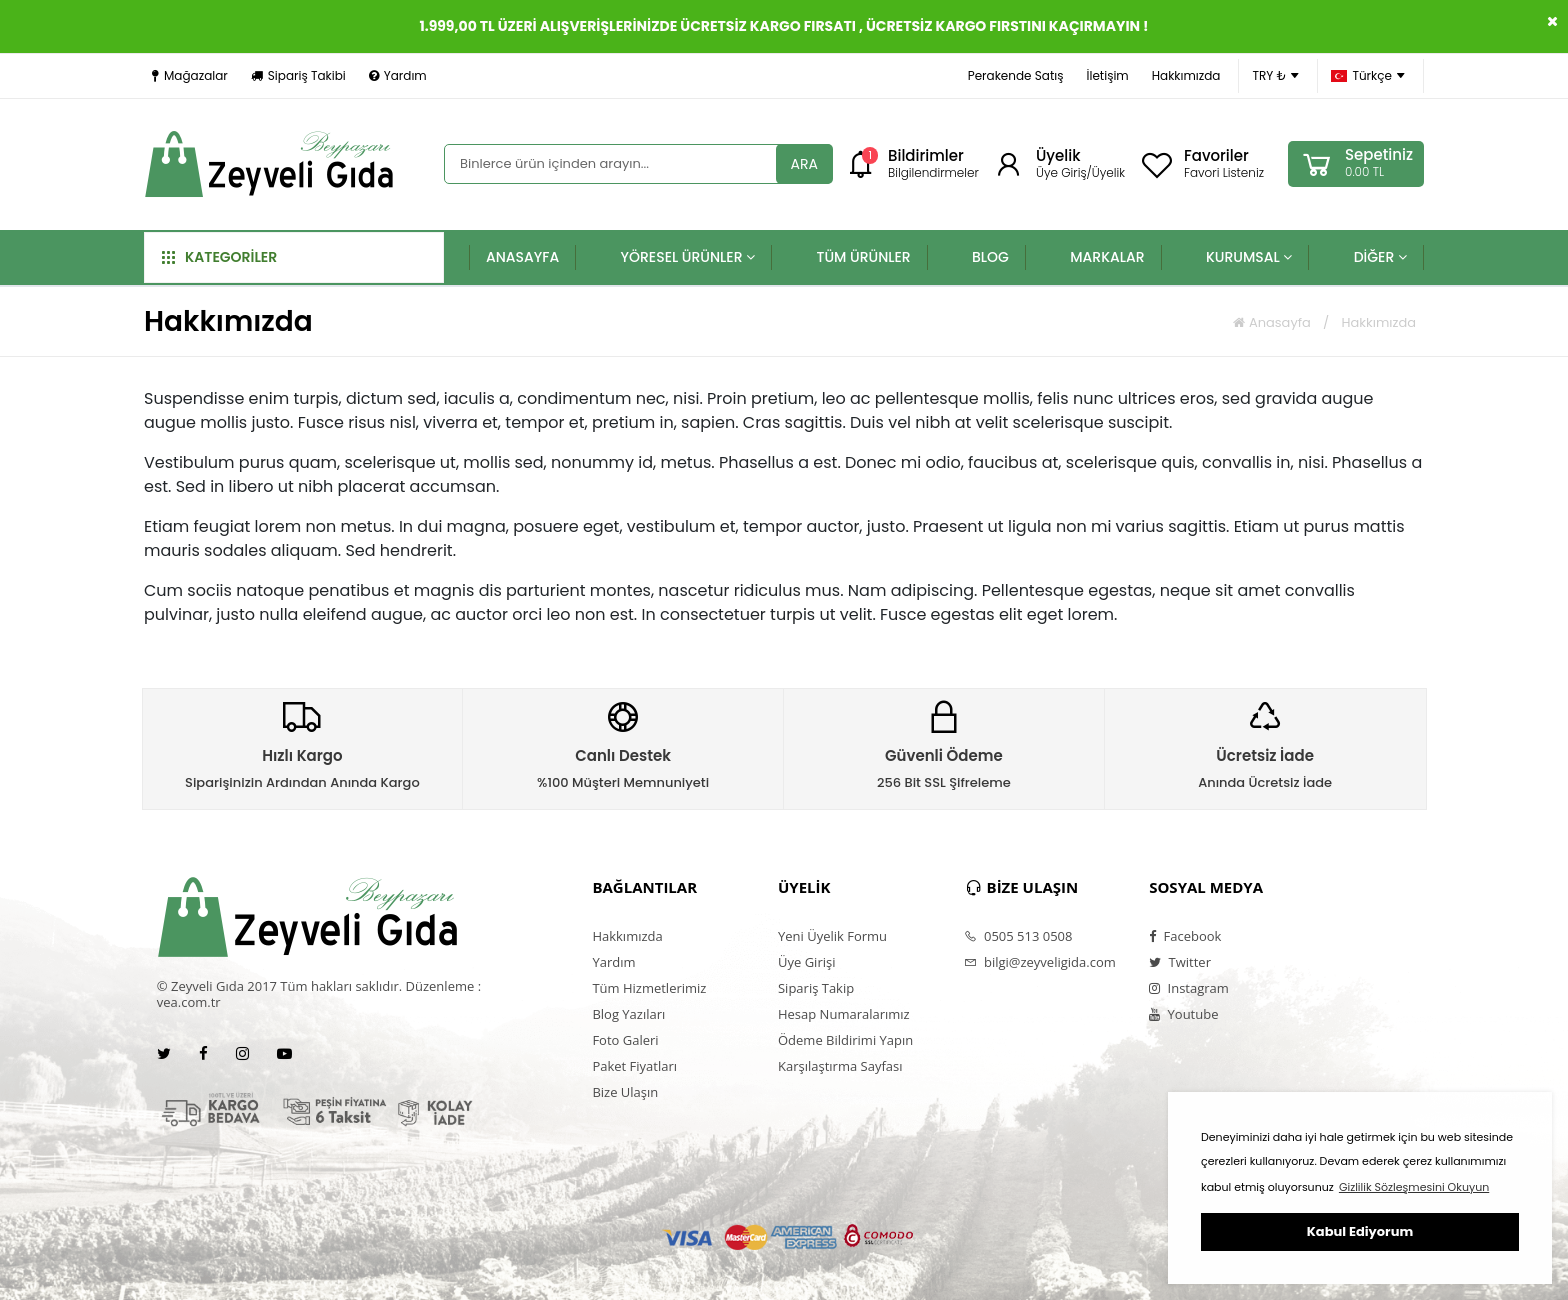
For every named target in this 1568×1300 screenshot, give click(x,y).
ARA (804, 164)
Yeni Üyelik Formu (832, 936)
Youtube (1183, 1014)
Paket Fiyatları (634, 1066)
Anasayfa (1271, 322)
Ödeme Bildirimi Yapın (845, 1040)
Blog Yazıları (628, 1014)
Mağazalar (190, 75)
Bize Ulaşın (625, 1092)
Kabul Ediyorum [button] (1360, 1231)
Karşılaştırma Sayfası (840, 1066)
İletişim (1107, 75)
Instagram (1189, 988)
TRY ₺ (1275, 76)
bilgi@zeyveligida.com (1040, 962)
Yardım (398, 75)
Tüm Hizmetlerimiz (649, 988)
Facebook (1185, 936)
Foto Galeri (625, 1040)
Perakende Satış (1016, 75)
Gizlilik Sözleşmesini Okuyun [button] (1414, 1187)
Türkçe (1368, 76)
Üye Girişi (806, 962)
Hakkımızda (1186, 75)
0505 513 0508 (1018, 936)
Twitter (1180, 962)
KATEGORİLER (219, 257)
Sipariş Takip (816, 988)
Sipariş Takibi (298, 75)
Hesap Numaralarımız (844, 1014)
